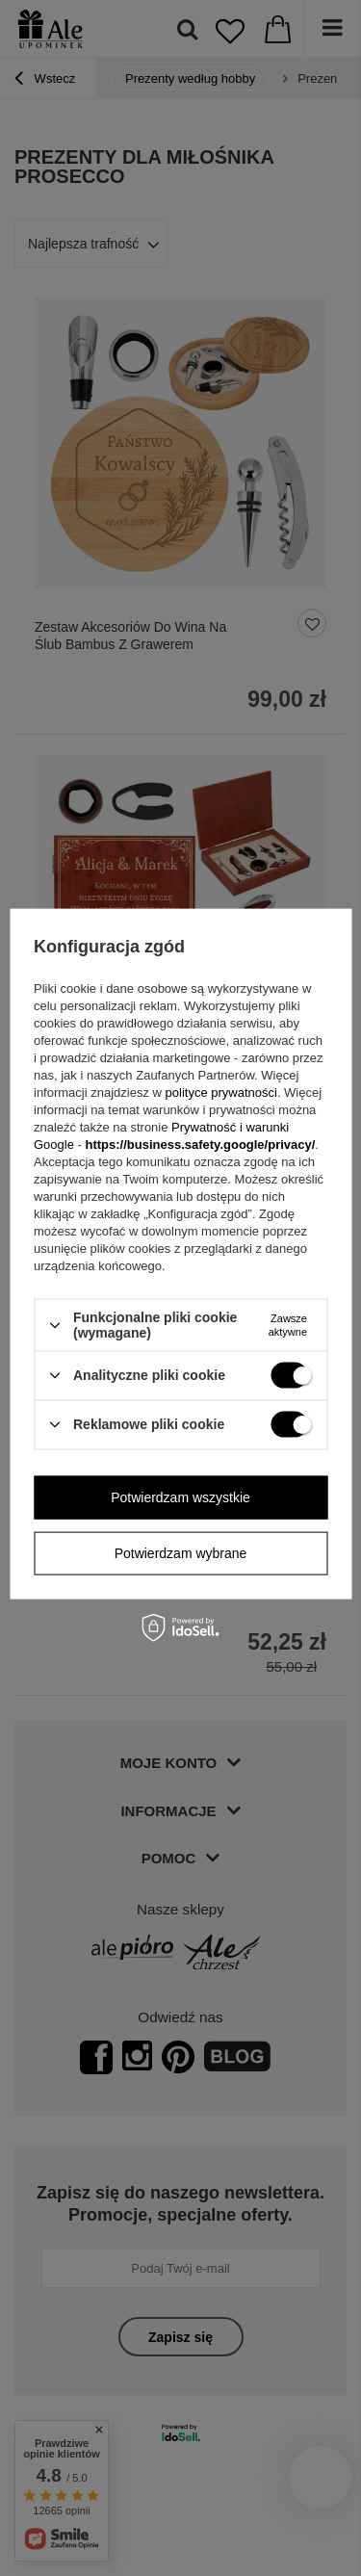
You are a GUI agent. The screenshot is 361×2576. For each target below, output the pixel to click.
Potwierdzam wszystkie (180, 1497)
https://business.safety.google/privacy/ (200, 1144)
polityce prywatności (221, 1092)
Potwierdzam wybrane (181, 1553)
